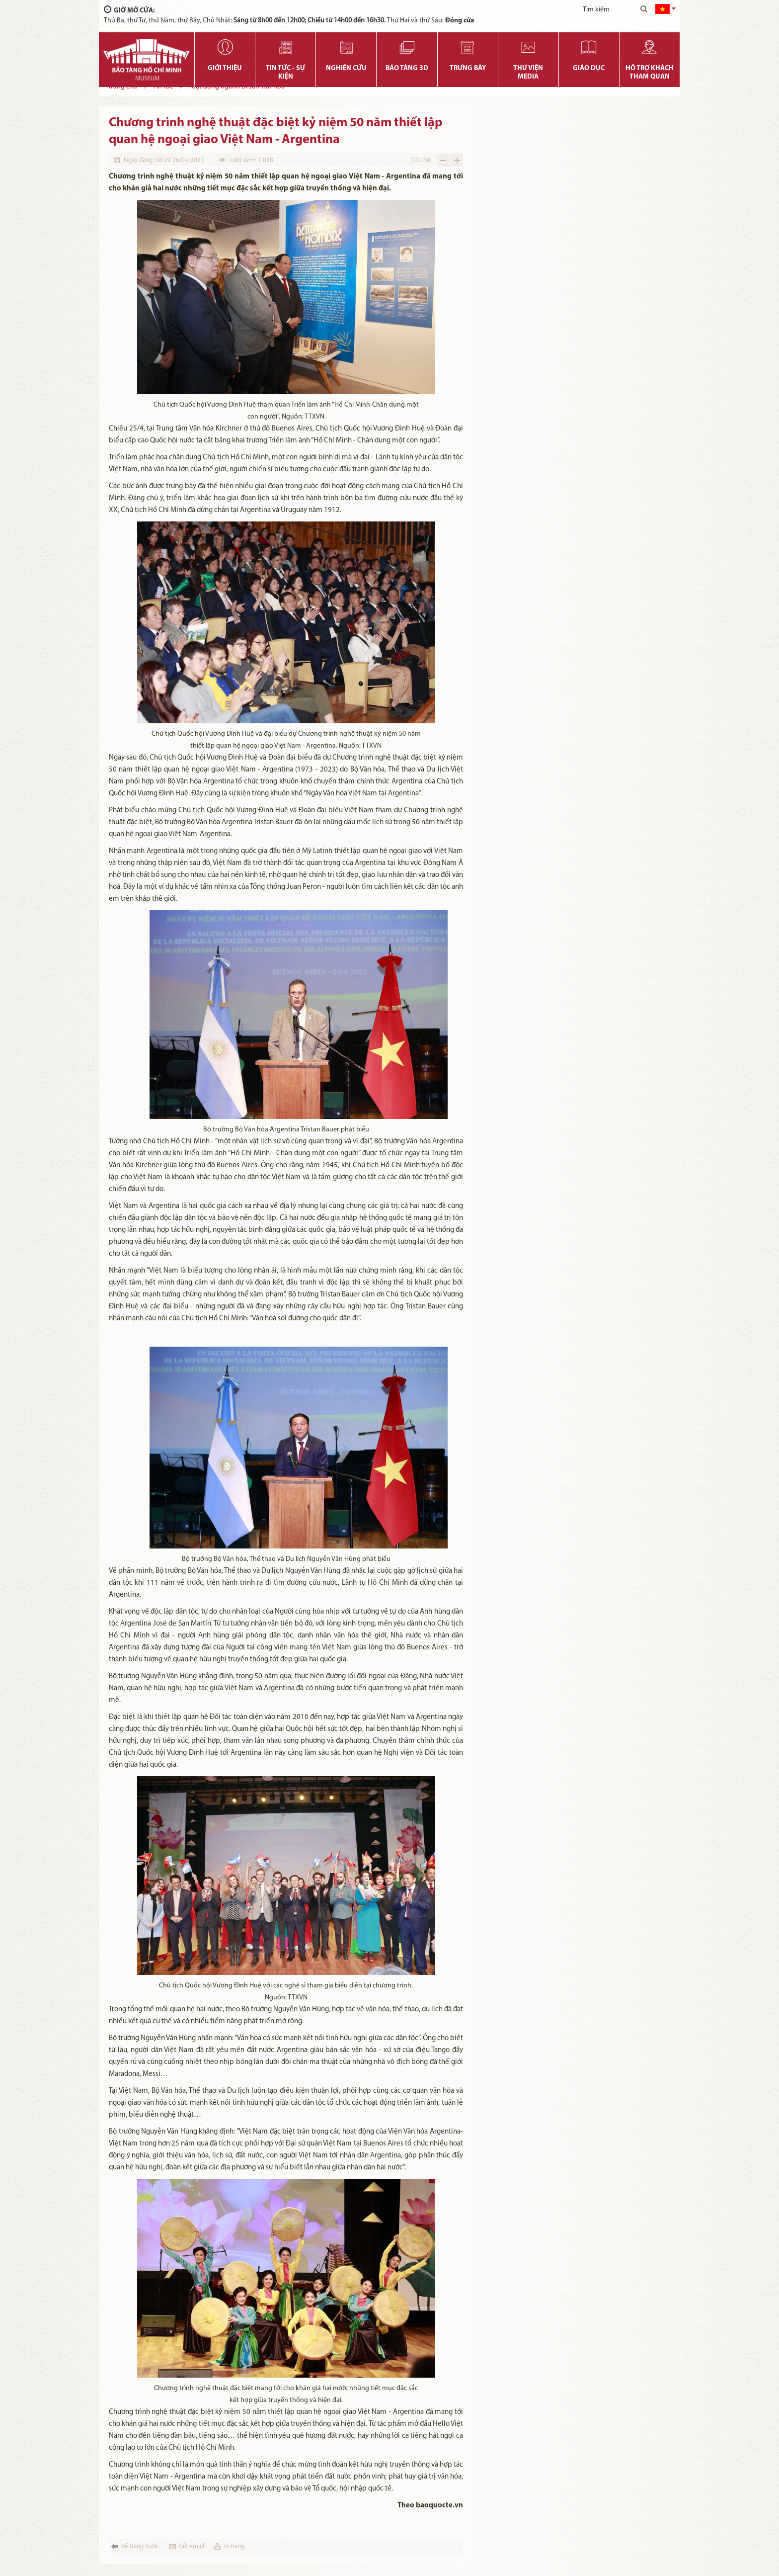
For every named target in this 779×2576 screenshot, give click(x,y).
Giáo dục (589, 68)
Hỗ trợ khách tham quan (649, 73)
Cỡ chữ (420, 160)
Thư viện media (528, 73)
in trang (234, 2546)
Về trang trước (140, 2546)
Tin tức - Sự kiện (285, 73)
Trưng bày (468, 68)
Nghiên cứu (346, 68)
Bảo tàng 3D (407, 68)
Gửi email (191, 2546)
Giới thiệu (225, 68)
